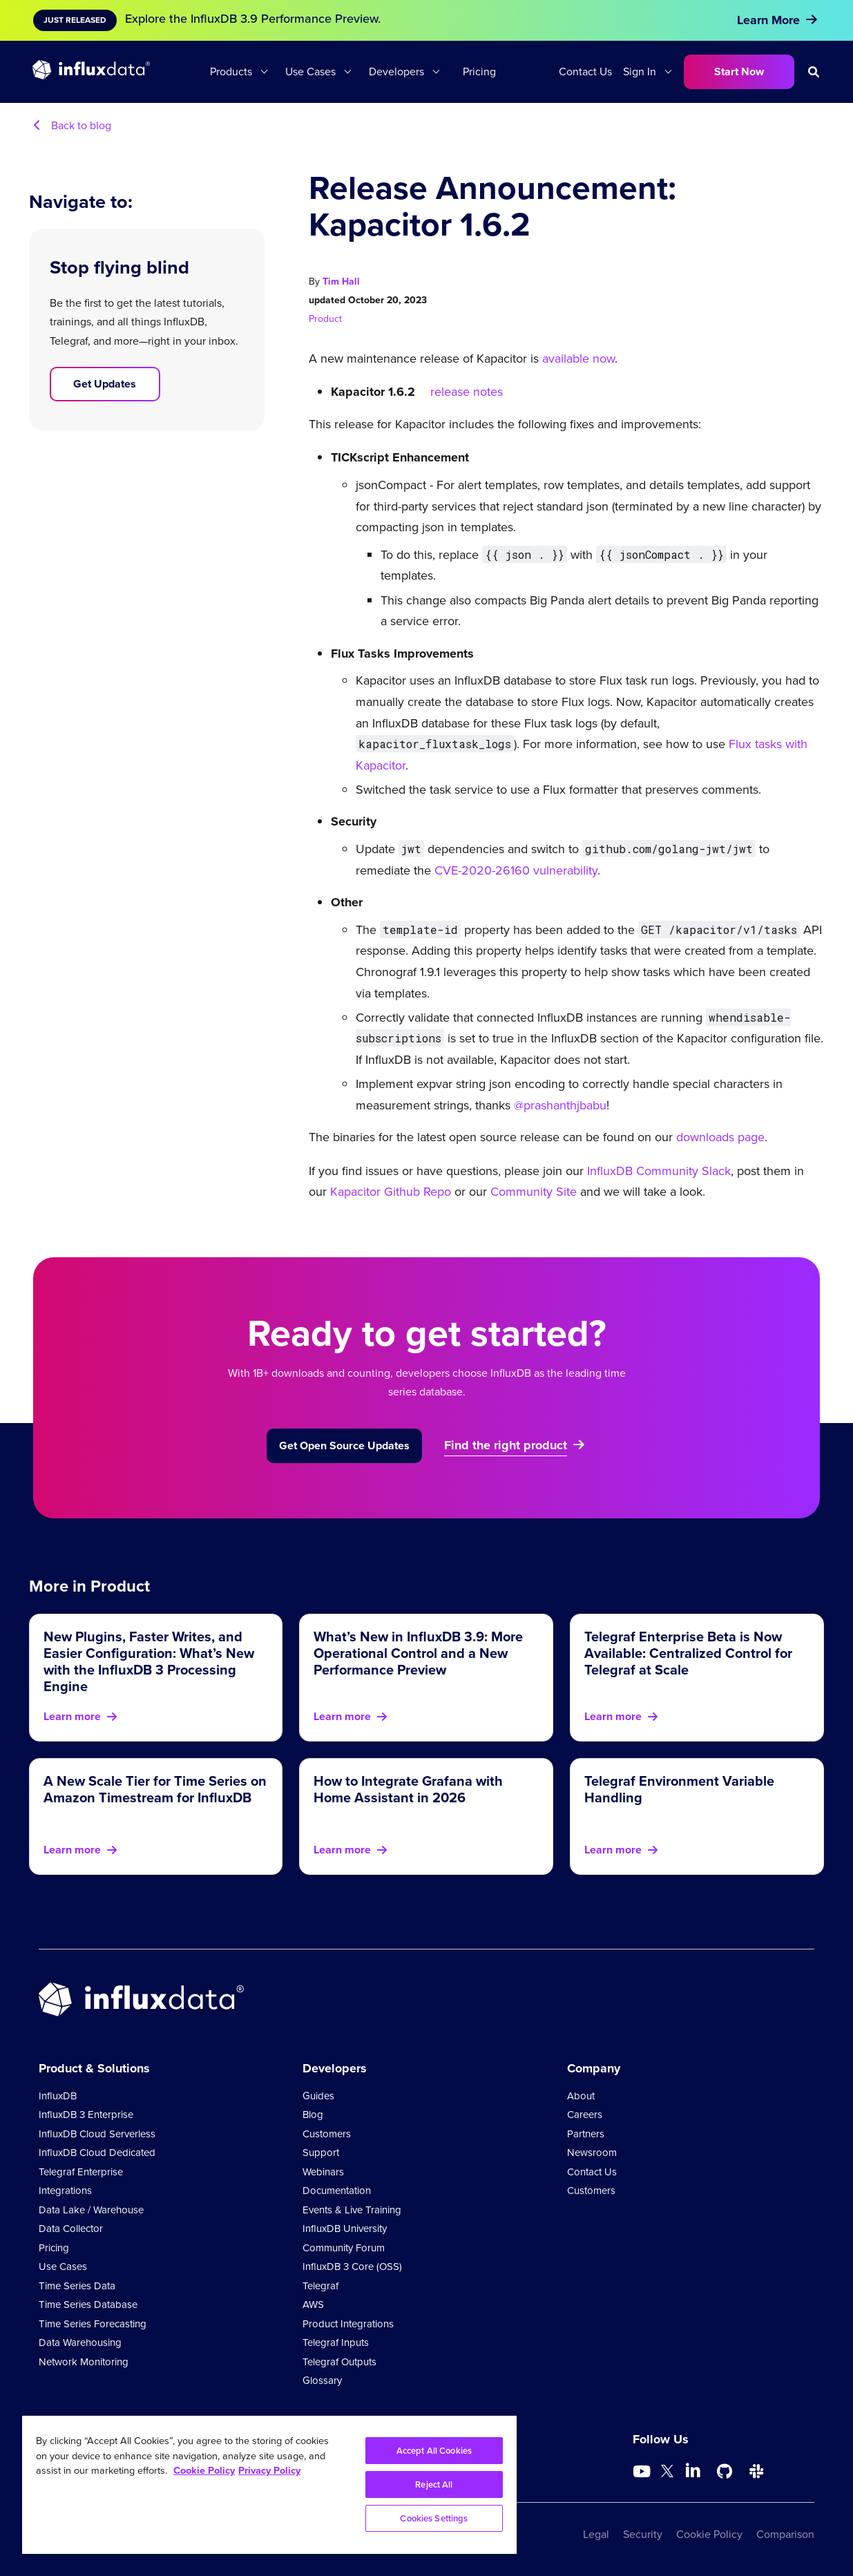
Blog (313, 2114)
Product (325, 319)
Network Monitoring (83, 2361)
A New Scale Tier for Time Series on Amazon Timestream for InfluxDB (155, 1789)
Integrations (65, 2190)
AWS (313, 2304)
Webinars (323, 2171)
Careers (584, 2114)
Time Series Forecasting (92, 2323)
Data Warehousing (80, 2342)
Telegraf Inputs (336, 2342)
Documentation (337, 2190)
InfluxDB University (345, 2228)
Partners (585, 2133)
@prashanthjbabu (560, 1105)
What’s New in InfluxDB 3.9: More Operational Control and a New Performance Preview (418, 1653)
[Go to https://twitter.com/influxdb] (667, 2473)
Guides (318, 2095)
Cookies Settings (434, 2518)
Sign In (639, 71)
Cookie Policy (709, 2534)
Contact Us (585, 71)
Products (231, 71)
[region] (269, 2485)
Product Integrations (348, 2323)
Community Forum (344, 2247)
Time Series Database (88, 2304)
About (581, 2095)
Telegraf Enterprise (81, 2171)
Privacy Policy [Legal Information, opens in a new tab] (269, 2470)
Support (321, 2152)
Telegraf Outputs (339, 2361)
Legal (596, 2534)
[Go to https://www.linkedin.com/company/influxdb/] (692, 2470)
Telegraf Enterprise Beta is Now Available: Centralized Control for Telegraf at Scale (688, 1653)
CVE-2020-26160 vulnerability (515, 870)
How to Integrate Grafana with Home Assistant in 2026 (408, 1789)
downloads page (719, 1137)
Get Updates (104, 384)
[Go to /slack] (756, 2471)
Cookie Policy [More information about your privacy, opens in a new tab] (204, 2470)
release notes (466, 392)
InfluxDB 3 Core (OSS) (352, 2266)
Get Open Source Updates (344, 1445)
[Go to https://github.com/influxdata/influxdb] (724, 2471)
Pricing (479, 71)
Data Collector (71, 2228)
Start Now (739, 71)
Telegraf (320, 2285)
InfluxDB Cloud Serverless (97, 2133)
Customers (327, 2133)
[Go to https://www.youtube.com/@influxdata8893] (643, 2471)
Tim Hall (341, 281)
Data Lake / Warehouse (91, 2209)
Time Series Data (77, 2285)
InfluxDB (58, 2095)
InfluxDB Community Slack (657, 1171)
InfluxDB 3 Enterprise (86, 2114)
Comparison (785, 2534)
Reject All (433, 2484)
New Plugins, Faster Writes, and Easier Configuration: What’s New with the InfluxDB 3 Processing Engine (149, 1661)
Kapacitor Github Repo (390, 1192)
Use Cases (310, 71)
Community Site (532, 1192)
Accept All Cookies (434, 2450)
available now (578, 359)
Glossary (322, 2380)
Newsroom (592, 2152)
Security (642, 2534)
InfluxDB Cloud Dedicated (97, 2152)
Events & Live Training (352, 2209)
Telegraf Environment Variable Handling (679, 1789)
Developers (396, 71)
